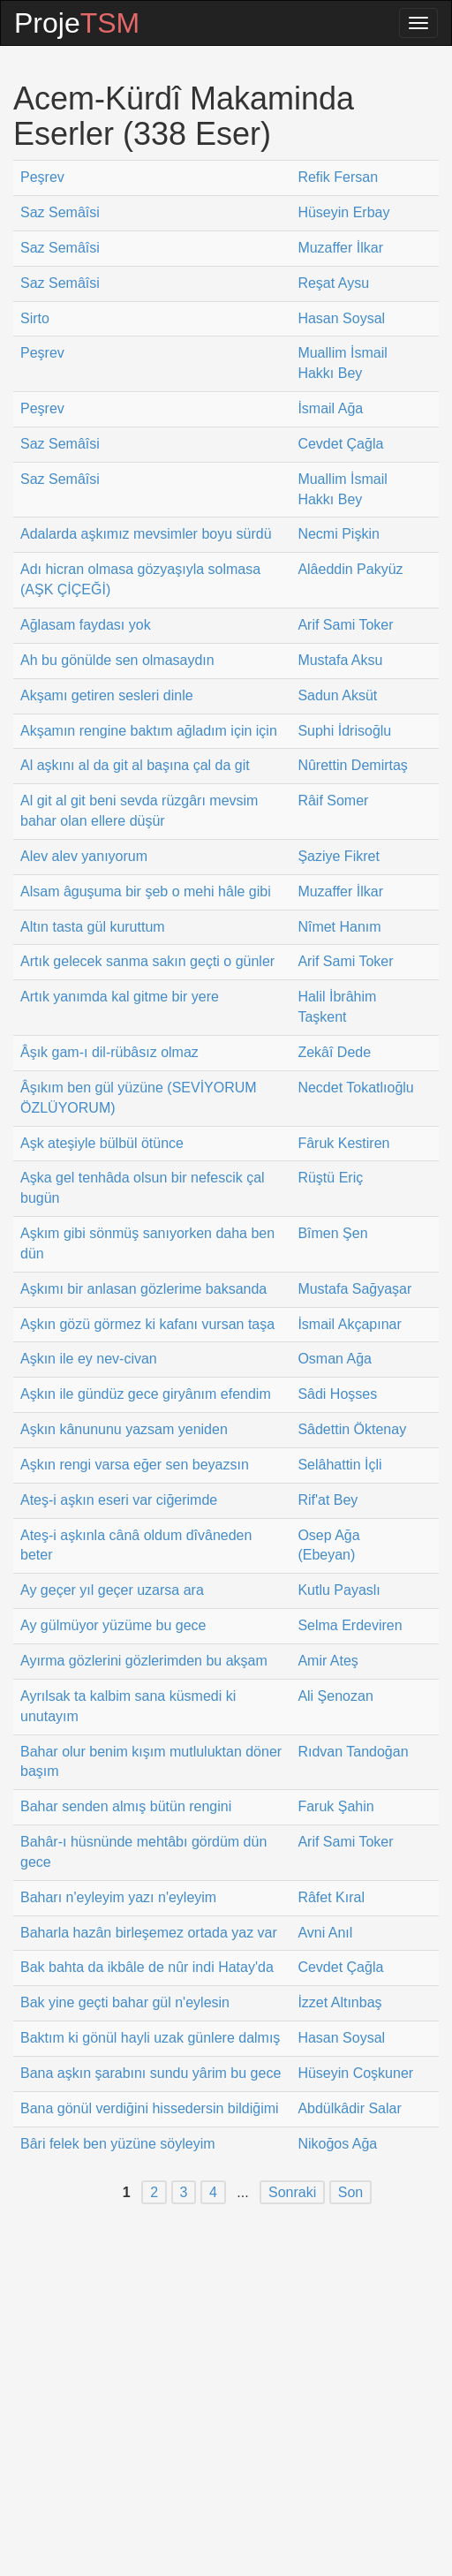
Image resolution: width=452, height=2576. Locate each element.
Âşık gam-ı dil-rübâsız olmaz (109, 1052)
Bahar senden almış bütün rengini (125, 1806)
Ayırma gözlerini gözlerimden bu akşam (143, 1660)
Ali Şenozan (335, 1695)
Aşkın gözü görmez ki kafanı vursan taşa (147, 1324)
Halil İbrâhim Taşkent (337, 1006)
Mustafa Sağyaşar (354, 1288)
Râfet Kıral (331, 1897)
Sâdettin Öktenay (352, 1429)
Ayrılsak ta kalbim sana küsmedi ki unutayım (128, 1706)
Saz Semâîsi (60, 212)
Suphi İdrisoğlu (344, 730)
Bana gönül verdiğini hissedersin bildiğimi (149, 2108)
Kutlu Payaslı (339, 1590)
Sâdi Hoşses (337, 1393)
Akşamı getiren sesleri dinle (106, 695)
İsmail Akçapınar (349, 1324)
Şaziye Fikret (338, 856)
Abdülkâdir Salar (349, 2108)
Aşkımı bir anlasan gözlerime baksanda (143, 1288)
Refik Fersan (338, 177)
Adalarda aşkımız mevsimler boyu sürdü (146, 533)
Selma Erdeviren (350, 1625)
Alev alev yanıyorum (83, 856)
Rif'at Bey (328, 1499)
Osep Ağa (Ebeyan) (328, 1545)
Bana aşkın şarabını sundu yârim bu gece (150, 2073)
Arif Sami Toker (345, 624)
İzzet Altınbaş (339, 2002)
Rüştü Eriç (330, 1177)
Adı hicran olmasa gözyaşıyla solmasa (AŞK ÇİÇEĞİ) (140, 579)
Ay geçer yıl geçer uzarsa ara (112, 1590)
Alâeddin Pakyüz (350, 569)
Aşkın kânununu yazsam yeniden (124, 1429)
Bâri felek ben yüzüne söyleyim (117, 2143)
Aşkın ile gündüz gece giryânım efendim (145, 1393)
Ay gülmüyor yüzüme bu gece (113, 1625)
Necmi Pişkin (338, 533)
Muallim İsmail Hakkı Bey (342, 363)
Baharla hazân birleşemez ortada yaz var (148, 1932)
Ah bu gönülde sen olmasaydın (117, 660)
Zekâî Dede (334, 1052)
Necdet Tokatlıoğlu (355, 1087)
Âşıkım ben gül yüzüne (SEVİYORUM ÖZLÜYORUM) (138, 1097)
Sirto (34, 318)
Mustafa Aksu (340, 660)
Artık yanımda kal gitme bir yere (119, 996)
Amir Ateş (328, 1660)
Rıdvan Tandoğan (353, 1751)
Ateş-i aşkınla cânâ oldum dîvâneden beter (136, 1545)
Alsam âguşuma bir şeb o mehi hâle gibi (145, 891)
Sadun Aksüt (337, 695)
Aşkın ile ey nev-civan (88, 1358)
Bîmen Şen (332, 1233)
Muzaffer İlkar (340, 247)
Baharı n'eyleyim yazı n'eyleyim (118, 1897)
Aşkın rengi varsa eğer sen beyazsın (134, 1464)
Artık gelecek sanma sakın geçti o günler (147, 961)
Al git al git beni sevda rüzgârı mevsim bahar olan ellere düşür (139, 810)
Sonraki (292, 2192)
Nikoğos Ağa (337, 2143)
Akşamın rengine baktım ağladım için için (148, 730)
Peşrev (42, 177)
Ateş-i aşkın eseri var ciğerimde (118, 1499)
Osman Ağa (335, 1358)
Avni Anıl (325, 1932)
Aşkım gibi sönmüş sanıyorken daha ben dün (147, 1243)
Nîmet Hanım (339, 926)
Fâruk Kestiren (343, 1143)
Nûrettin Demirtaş (352, 765)
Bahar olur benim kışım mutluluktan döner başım (151, 1761)
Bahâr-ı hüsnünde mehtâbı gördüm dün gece (143, 1852)
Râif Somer (333, 800)
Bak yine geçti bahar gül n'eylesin (125, 2002)
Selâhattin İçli (339, 1464)
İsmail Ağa (330, 408)
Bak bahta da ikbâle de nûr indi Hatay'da (147, 1967)
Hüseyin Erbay (343, 212)
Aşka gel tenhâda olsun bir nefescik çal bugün (142, 1187)
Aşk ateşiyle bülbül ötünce (102, 1143)
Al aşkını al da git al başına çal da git (135, 765)
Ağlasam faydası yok (85, 624)
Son (350, 2192)
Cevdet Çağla (340, 443)
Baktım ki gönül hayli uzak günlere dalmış (150, 2037)
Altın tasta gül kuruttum (92, 926)
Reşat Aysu (333, 283)
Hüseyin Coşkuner (355, 2073)
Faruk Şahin (335, 1806)
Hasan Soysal (341, 318)
